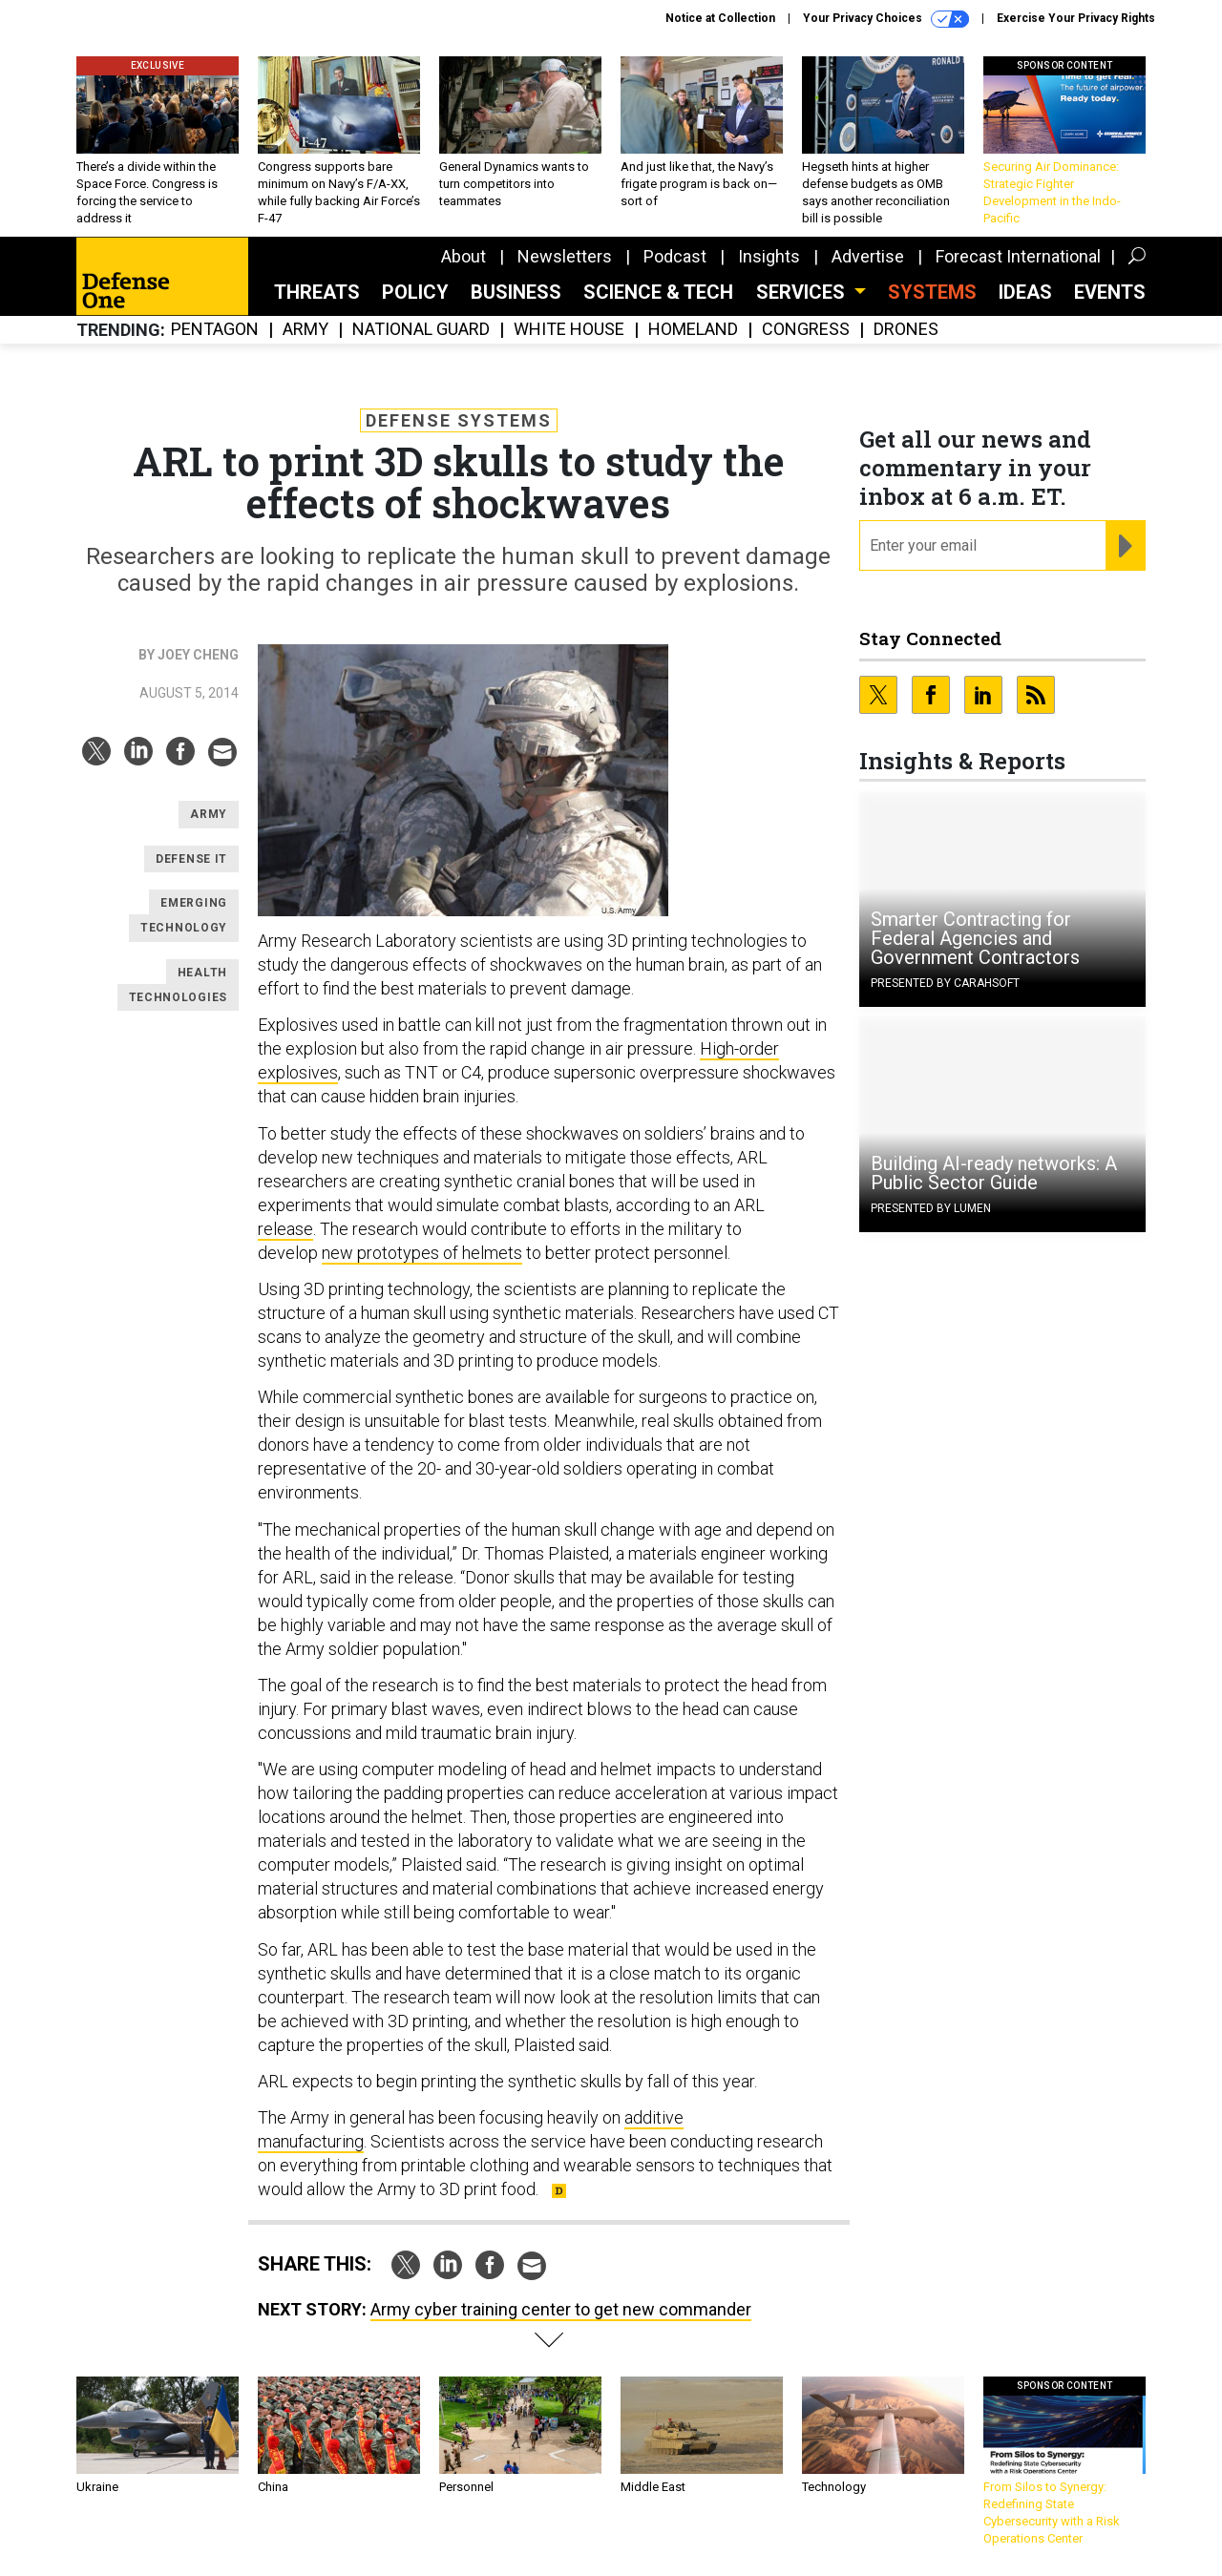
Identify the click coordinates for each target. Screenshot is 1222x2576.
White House (569, 330)
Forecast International (1018, 256)
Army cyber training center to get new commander (560, 2309)
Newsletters (564, 256)
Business (516, 292)
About (463, 256)
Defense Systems (459, 420)
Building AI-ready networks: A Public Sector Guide (994, 1173)
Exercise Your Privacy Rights (1076, 18)
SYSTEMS (932, 292)
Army (305, 330)
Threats (317, 292)
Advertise (868, 256)
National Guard (421, 330)
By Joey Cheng (188, 654)
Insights (769, 256)
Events (1110, 292)
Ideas (1025, 292)
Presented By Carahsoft (945, 983)
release (285, 1229)
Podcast (674, 256)
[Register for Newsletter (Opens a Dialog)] (1125, 546)
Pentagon (215, 330)
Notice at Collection (720, 18)
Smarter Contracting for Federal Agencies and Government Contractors (975, 938)
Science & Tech (658, 292)
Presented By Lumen (931, 1208)
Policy (415, 292)
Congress (806, 330)
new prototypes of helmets (422, 1253)
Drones (906, 330)
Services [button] (803, 292)
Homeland (693, 330)
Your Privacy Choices (886, 19)
